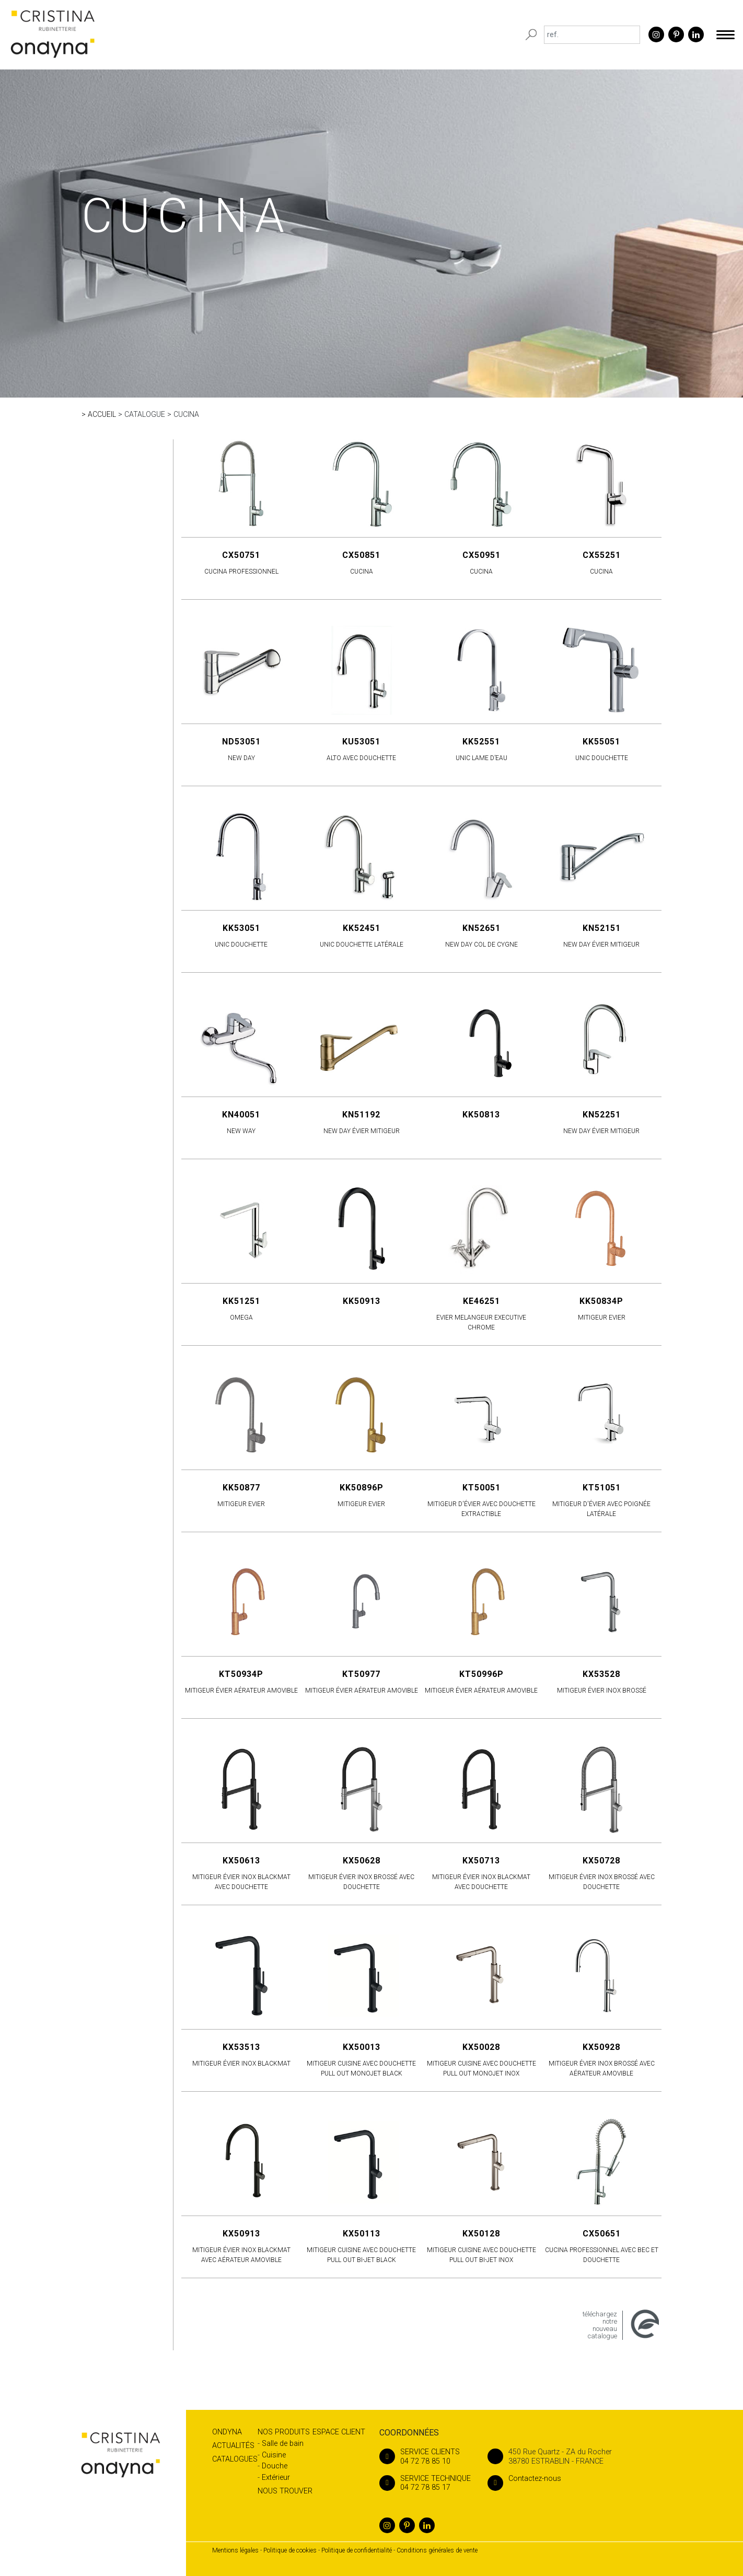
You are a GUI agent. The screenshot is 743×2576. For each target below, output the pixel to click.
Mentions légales (235, 2550)
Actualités (233, 2445)
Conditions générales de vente (437, 2550)
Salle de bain (283, 2443)
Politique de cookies (290, 2550)
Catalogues (235, 2459)
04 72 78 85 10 (425, 2456)
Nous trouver (285, 2491)
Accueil (102, 414)
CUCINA (186, 414)
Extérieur (276, 2477)
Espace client (338, 2432)
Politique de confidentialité (356, 2550)
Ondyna (227, 2432)
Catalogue (144, 414)
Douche (274, 2466)
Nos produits (284, 2432)
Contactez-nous (524, 2478)
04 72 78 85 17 (425, 2483)
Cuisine (274, 2455)
